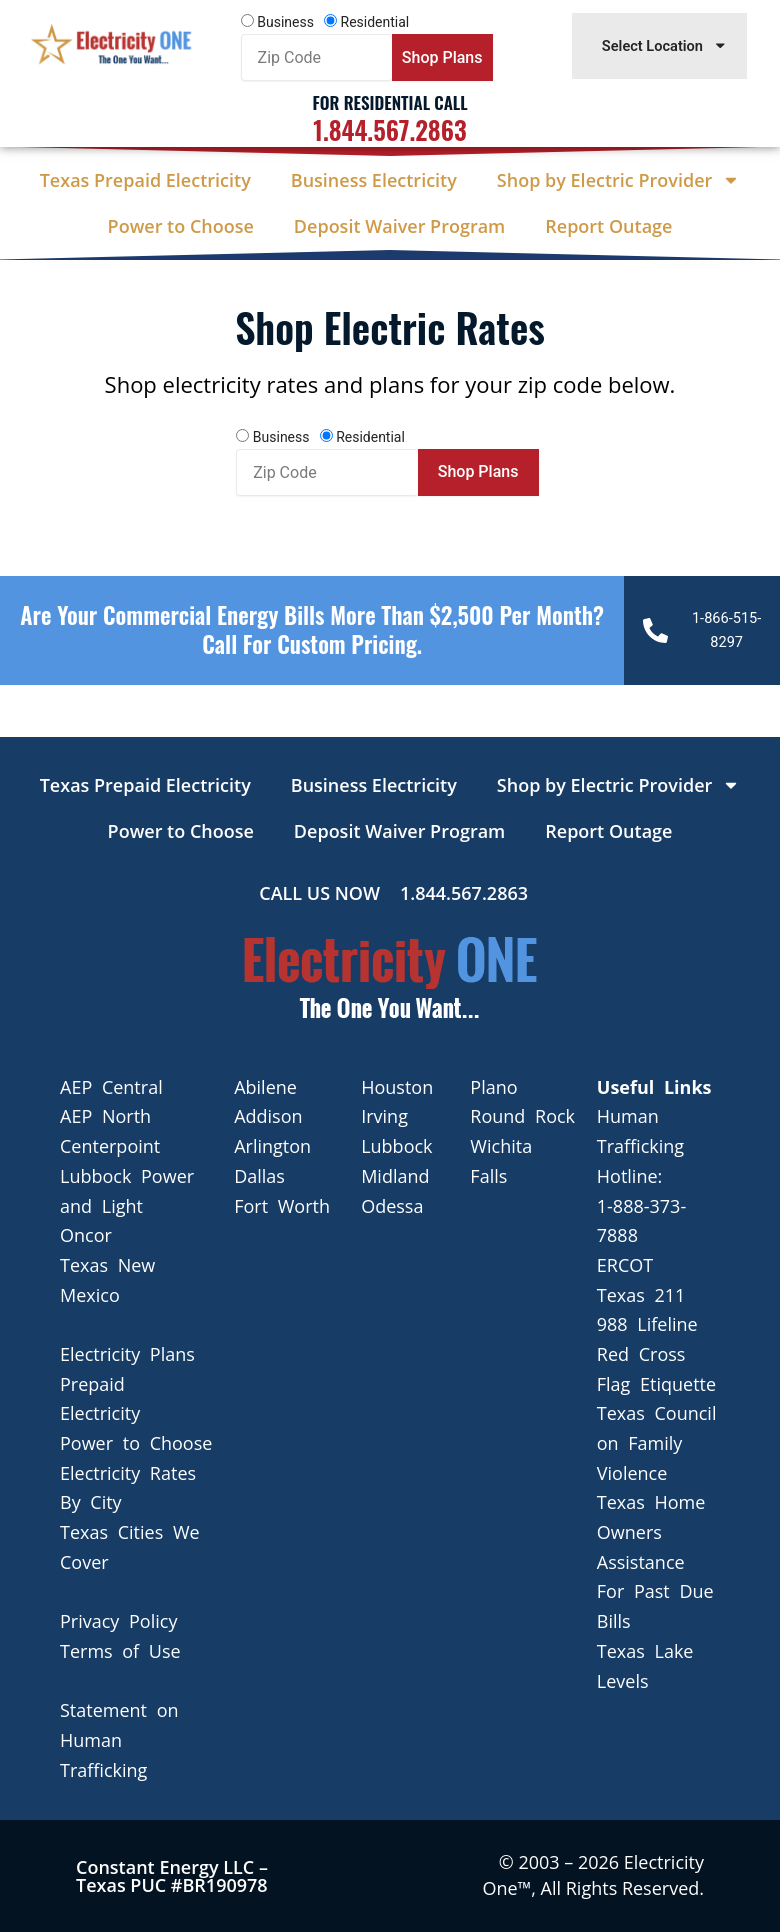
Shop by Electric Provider (618, 180)
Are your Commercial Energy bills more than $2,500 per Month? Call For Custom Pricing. (312, 630)
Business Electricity (374, 180)
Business (285, 22)
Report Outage (608, 226)
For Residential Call (389, 102)
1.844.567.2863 (389, 129)
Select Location (665, 45)
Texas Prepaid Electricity (145, 180)
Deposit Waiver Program (399, 226)
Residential (375, 22)
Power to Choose (181, 226)
